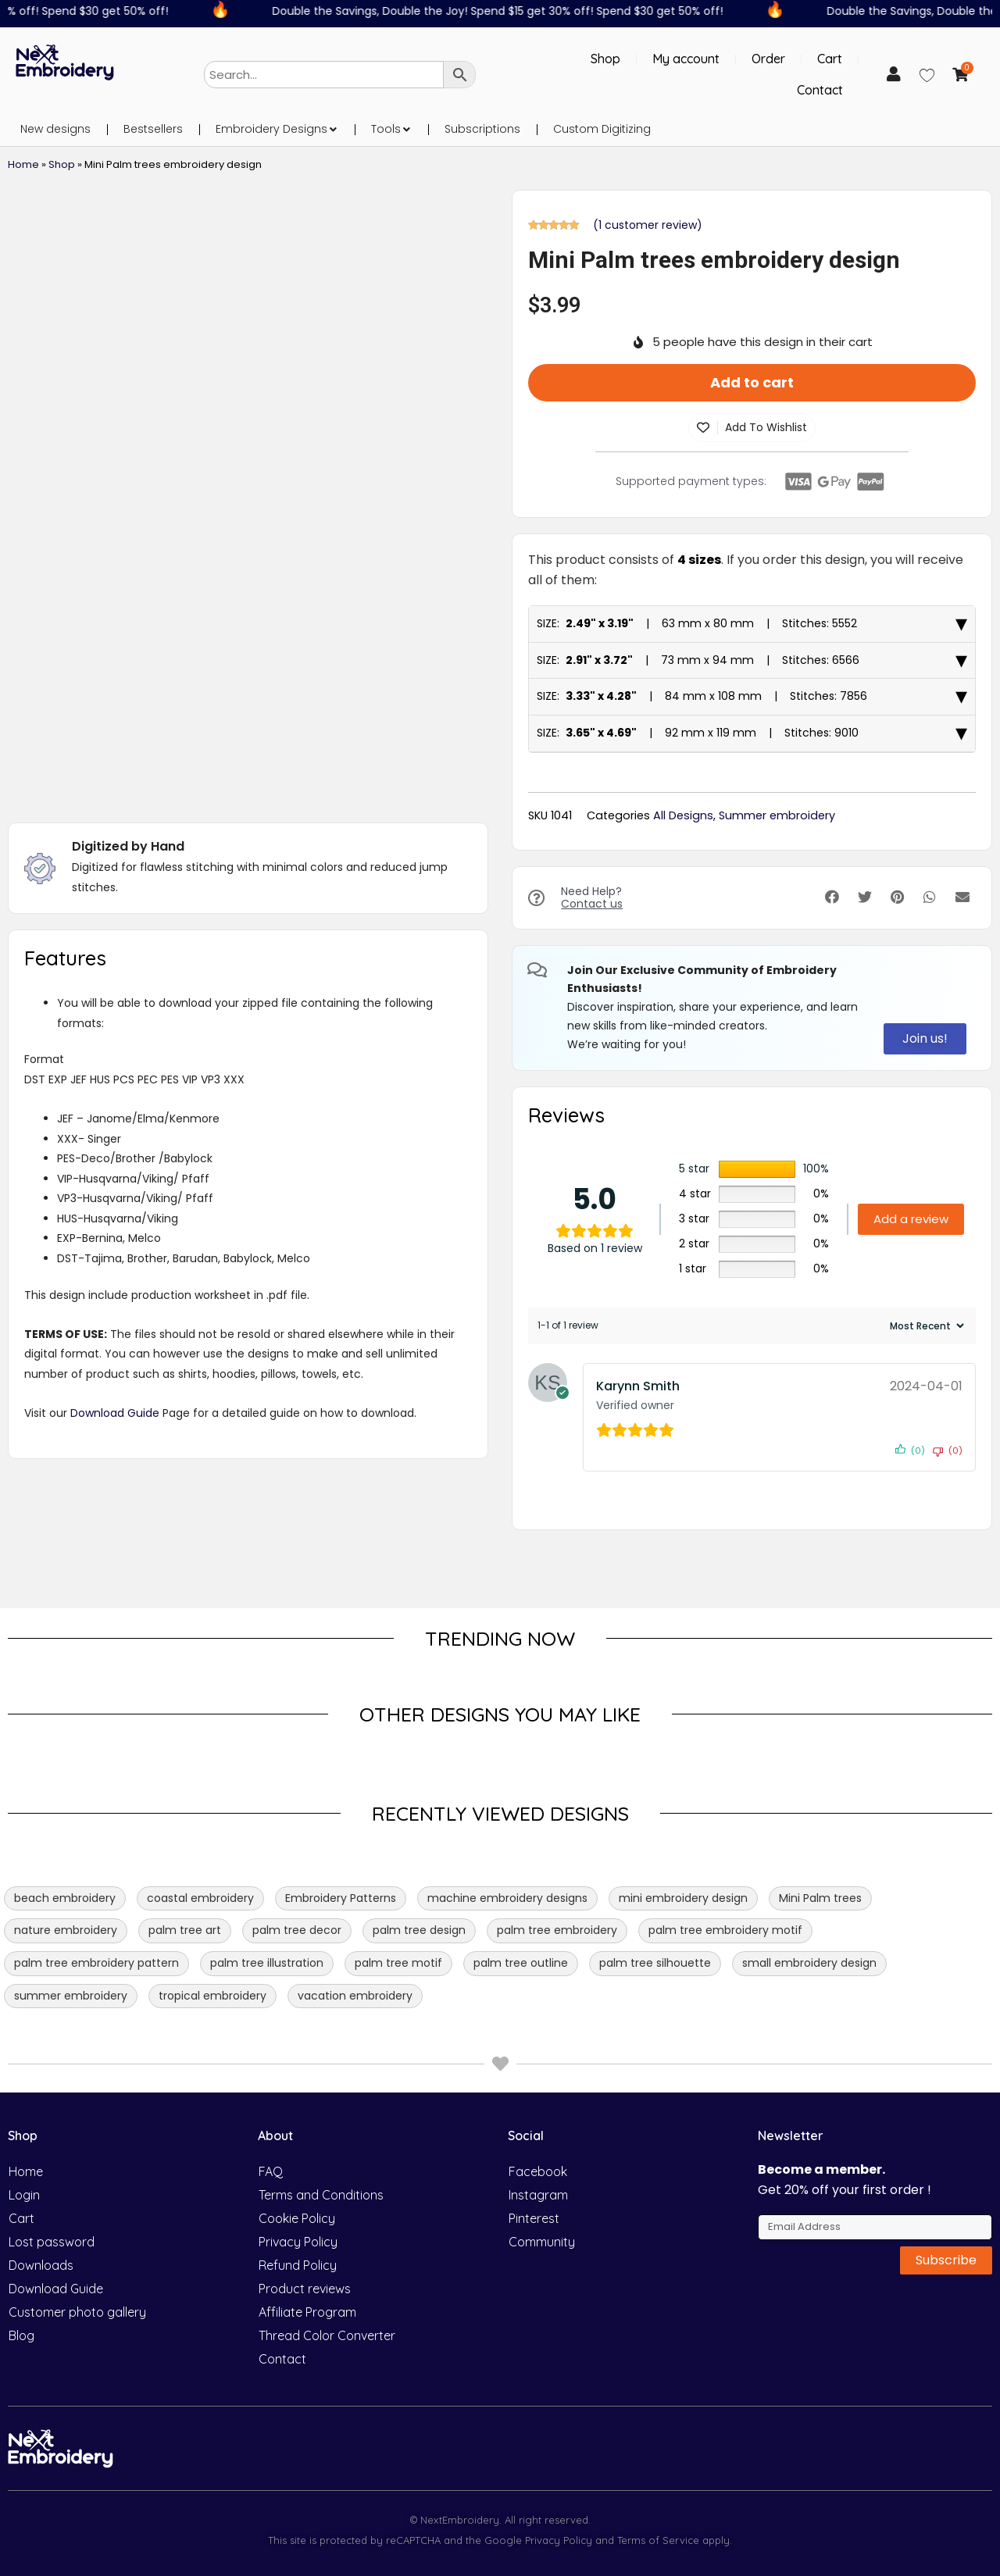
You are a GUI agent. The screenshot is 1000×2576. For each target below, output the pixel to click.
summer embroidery (70, 1995)
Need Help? (592, 897)
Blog (21, 2335)
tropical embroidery (212, 1995)
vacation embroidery (355, 1995)
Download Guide (114, 1413)
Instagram (538, 2195)
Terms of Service (656, 2540)
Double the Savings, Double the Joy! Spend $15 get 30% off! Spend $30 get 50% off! (505, 11)
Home (23, 164)
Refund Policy (298, 2265)
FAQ (271, 2171)
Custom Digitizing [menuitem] (602, 129)
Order (768, 58)
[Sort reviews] (925, 1325)
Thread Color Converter (327, 2335)
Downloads (41, 2265)
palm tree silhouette (655, 1963)
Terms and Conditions (321, 2195)
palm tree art (184, 1930)
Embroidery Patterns (340, 1898)
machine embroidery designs (507, 1898)
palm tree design (419, 1930)
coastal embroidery (200, 1898)
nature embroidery (65, 1930)
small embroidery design (809, 1963)
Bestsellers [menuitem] (153, 129)
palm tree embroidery (557, 1930)
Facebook (538, 2171)
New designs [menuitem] (55, 129)
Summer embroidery (777, 815)
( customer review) (647, 225)
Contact (820, 90)
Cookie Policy (297, 2218)
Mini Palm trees (820, 1898)
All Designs (683, 815)
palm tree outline (520, 1963)
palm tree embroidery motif (725, 1930)
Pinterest (534, 2218)
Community (542, 2242)
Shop (605, 58)
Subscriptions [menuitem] (482, 129)
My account (686, 58)
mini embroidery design (683, 1898)
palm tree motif (398, 1963)
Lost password (52, 2242)
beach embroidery (65, 1898)
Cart (829, 58)
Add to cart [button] (752, 382)
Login (24, 2195)
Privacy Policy (298, 2242)
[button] (332, 129)
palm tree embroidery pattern (96, 1963)
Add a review (910, 1219)
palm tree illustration (266, 1963)
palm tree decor (296, 1930)
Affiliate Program (307, 2312)
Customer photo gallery (77, 2312)
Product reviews (305, 2288)
